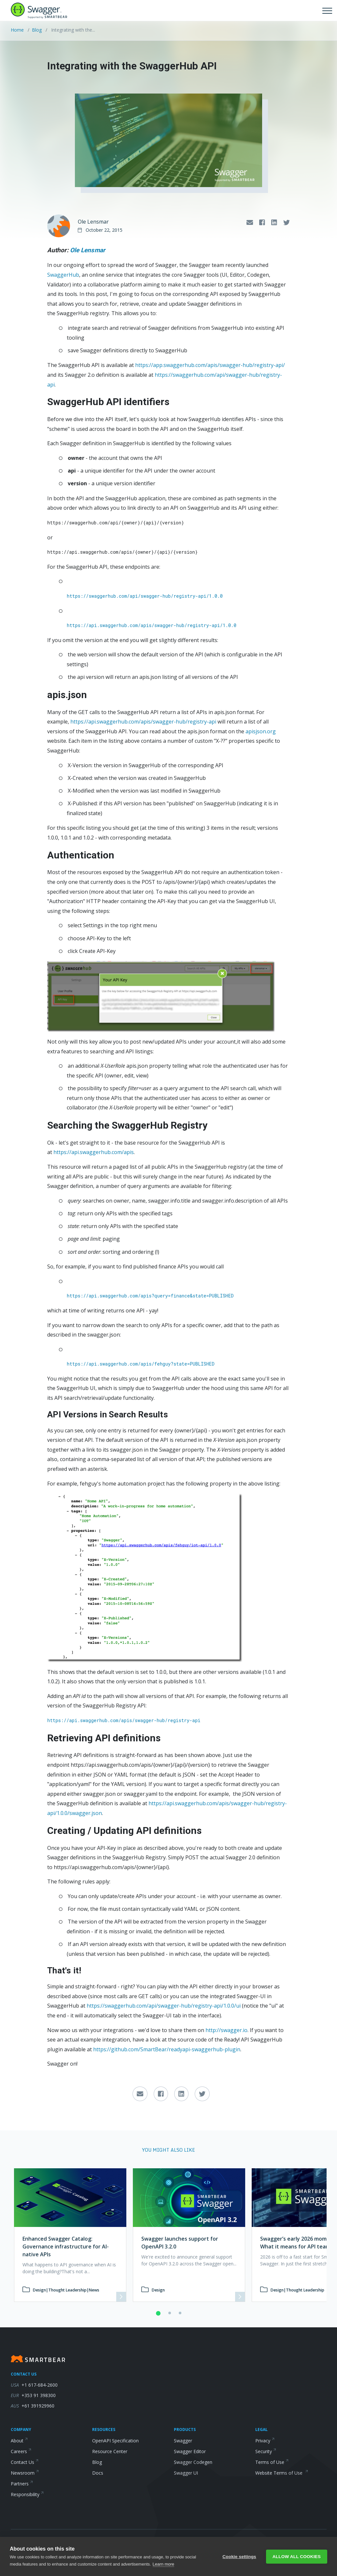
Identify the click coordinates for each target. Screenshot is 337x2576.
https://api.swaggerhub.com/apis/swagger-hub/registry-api (143, 721)
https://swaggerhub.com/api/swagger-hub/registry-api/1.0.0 (145, 596)
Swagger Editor (190, 2451)
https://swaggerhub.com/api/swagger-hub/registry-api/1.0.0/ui (164, 2005)
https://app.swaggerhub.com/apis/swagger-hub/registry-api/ (210, 365)
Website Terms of (281, 2473)
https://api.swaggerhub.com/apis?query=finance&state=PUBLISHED (150, 1296)
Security (265, 2451)
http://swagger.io (226, 2030)
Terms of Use (272, 2462)
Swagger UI (186, 2473)
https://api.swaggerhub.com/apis (93, 1152)
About (19, 2440)
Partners (22, 2484)
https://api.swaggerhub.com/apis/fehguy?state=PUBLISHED (141, 1364)
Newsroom (25, 2473)
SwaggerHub (63, 274)
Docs (97, 2473)
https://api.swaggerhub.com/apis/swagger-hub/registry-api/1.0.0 (151, 625)
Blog (37, 30)
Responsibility (27, 2494)
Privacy (265, 2440)
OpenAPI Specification (115, 2440)
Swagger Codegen (193, 2462)
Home (18, 30)
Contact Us (25, 2462)
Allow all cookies (297, 2556)
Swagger (183, 2440)
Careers (21, 2451)
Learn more (163, 2564)
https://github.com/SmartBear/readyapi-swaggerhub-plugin (166, 2049)
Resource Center (109, 2451)
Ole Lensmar (93, 221)
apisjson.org (261, 731)
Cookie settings (239, 2556)
